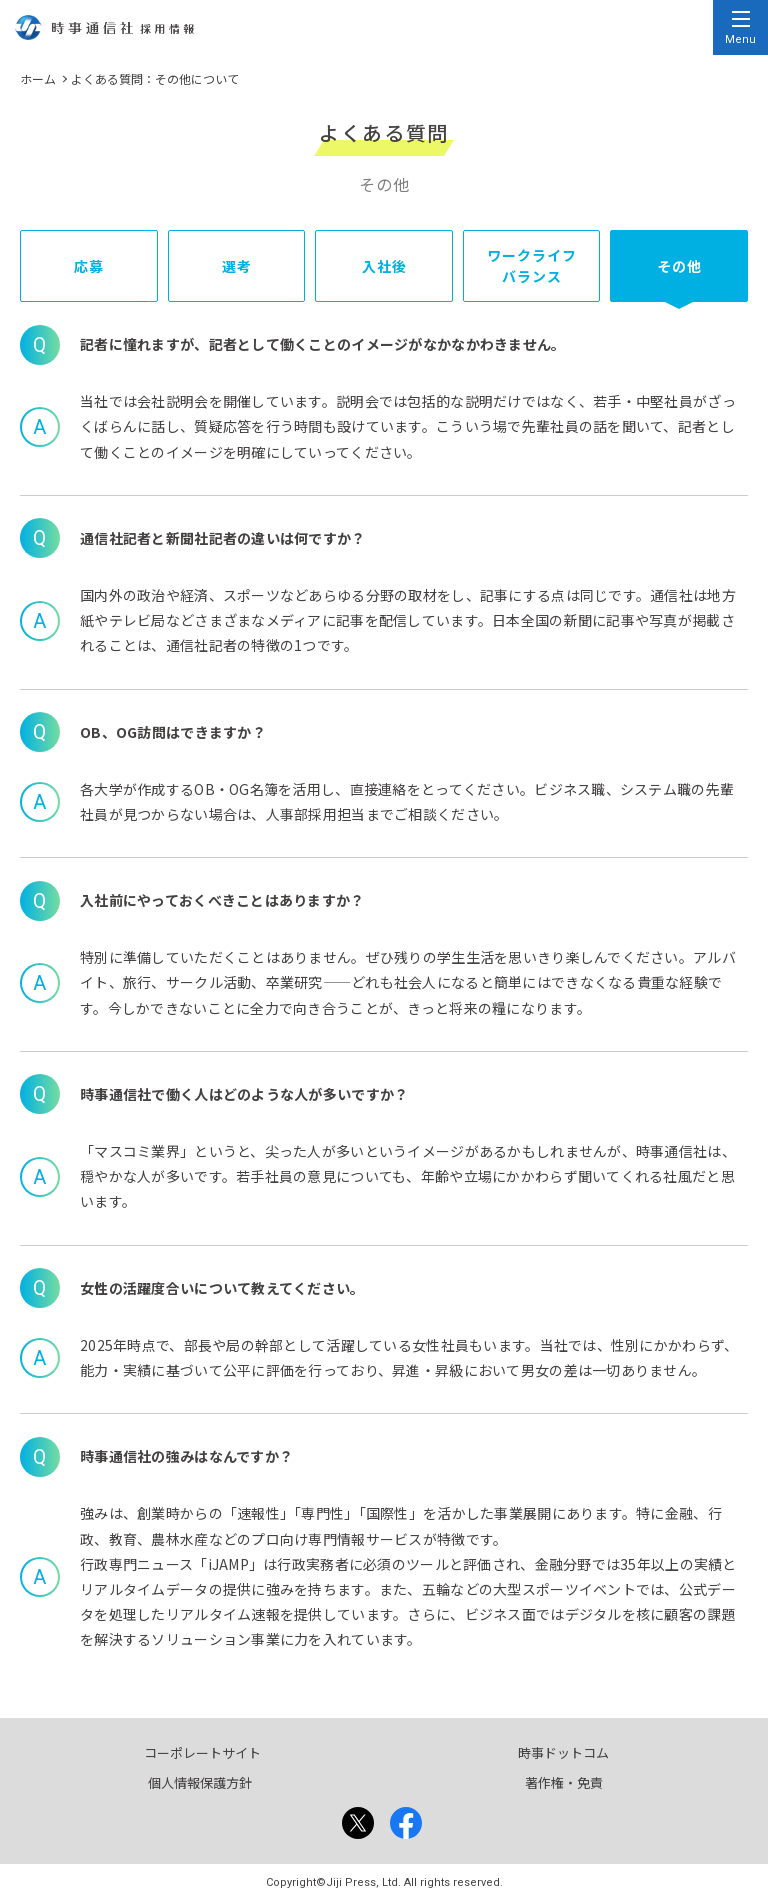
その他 (679, 266)
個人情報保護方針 (200, 1782)
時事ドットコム (563, 1752)
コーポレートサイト (202, 1752)
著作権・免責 (564, 1782)
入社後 (384, 266)
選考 (237, 266)
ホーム (38, 78)
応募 (89, 266)
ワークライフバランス (532, 265)
